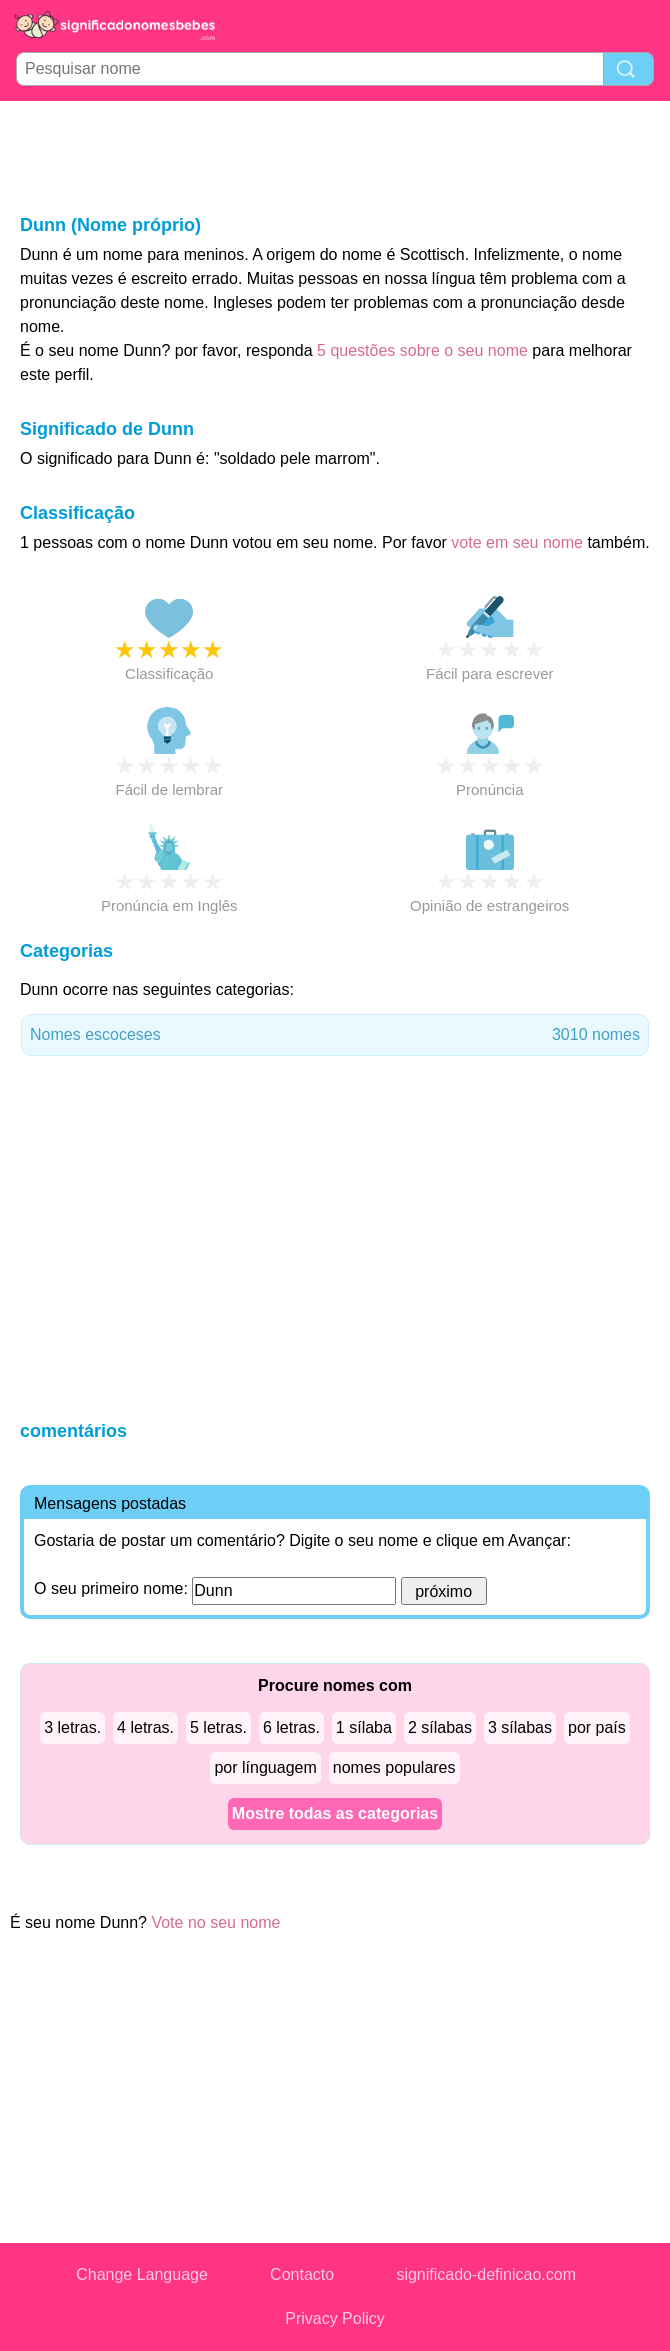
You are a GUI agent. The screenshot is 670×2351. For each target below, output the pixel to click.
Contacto (302, 2274)
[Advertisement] (335, 156)
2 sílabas (440, 1727)
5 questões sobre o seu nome (422, 350)
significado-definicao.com (486, 2274)
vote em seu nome (517, 542)
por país (597, 1727)
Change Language (142, 2274)
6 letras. (291, 1727)
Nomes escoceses (335, 1035)
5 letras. (218, 1727)
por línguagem (265, 1767)
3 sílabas (520, 1727)
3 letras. (72, 1727)
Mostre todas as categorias (335, 1813)
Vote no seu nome (215, 1922)
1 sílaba (364, 1727)
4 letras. (145, 1727)
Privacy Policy (335, 2318)
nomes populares (394, 1767)
